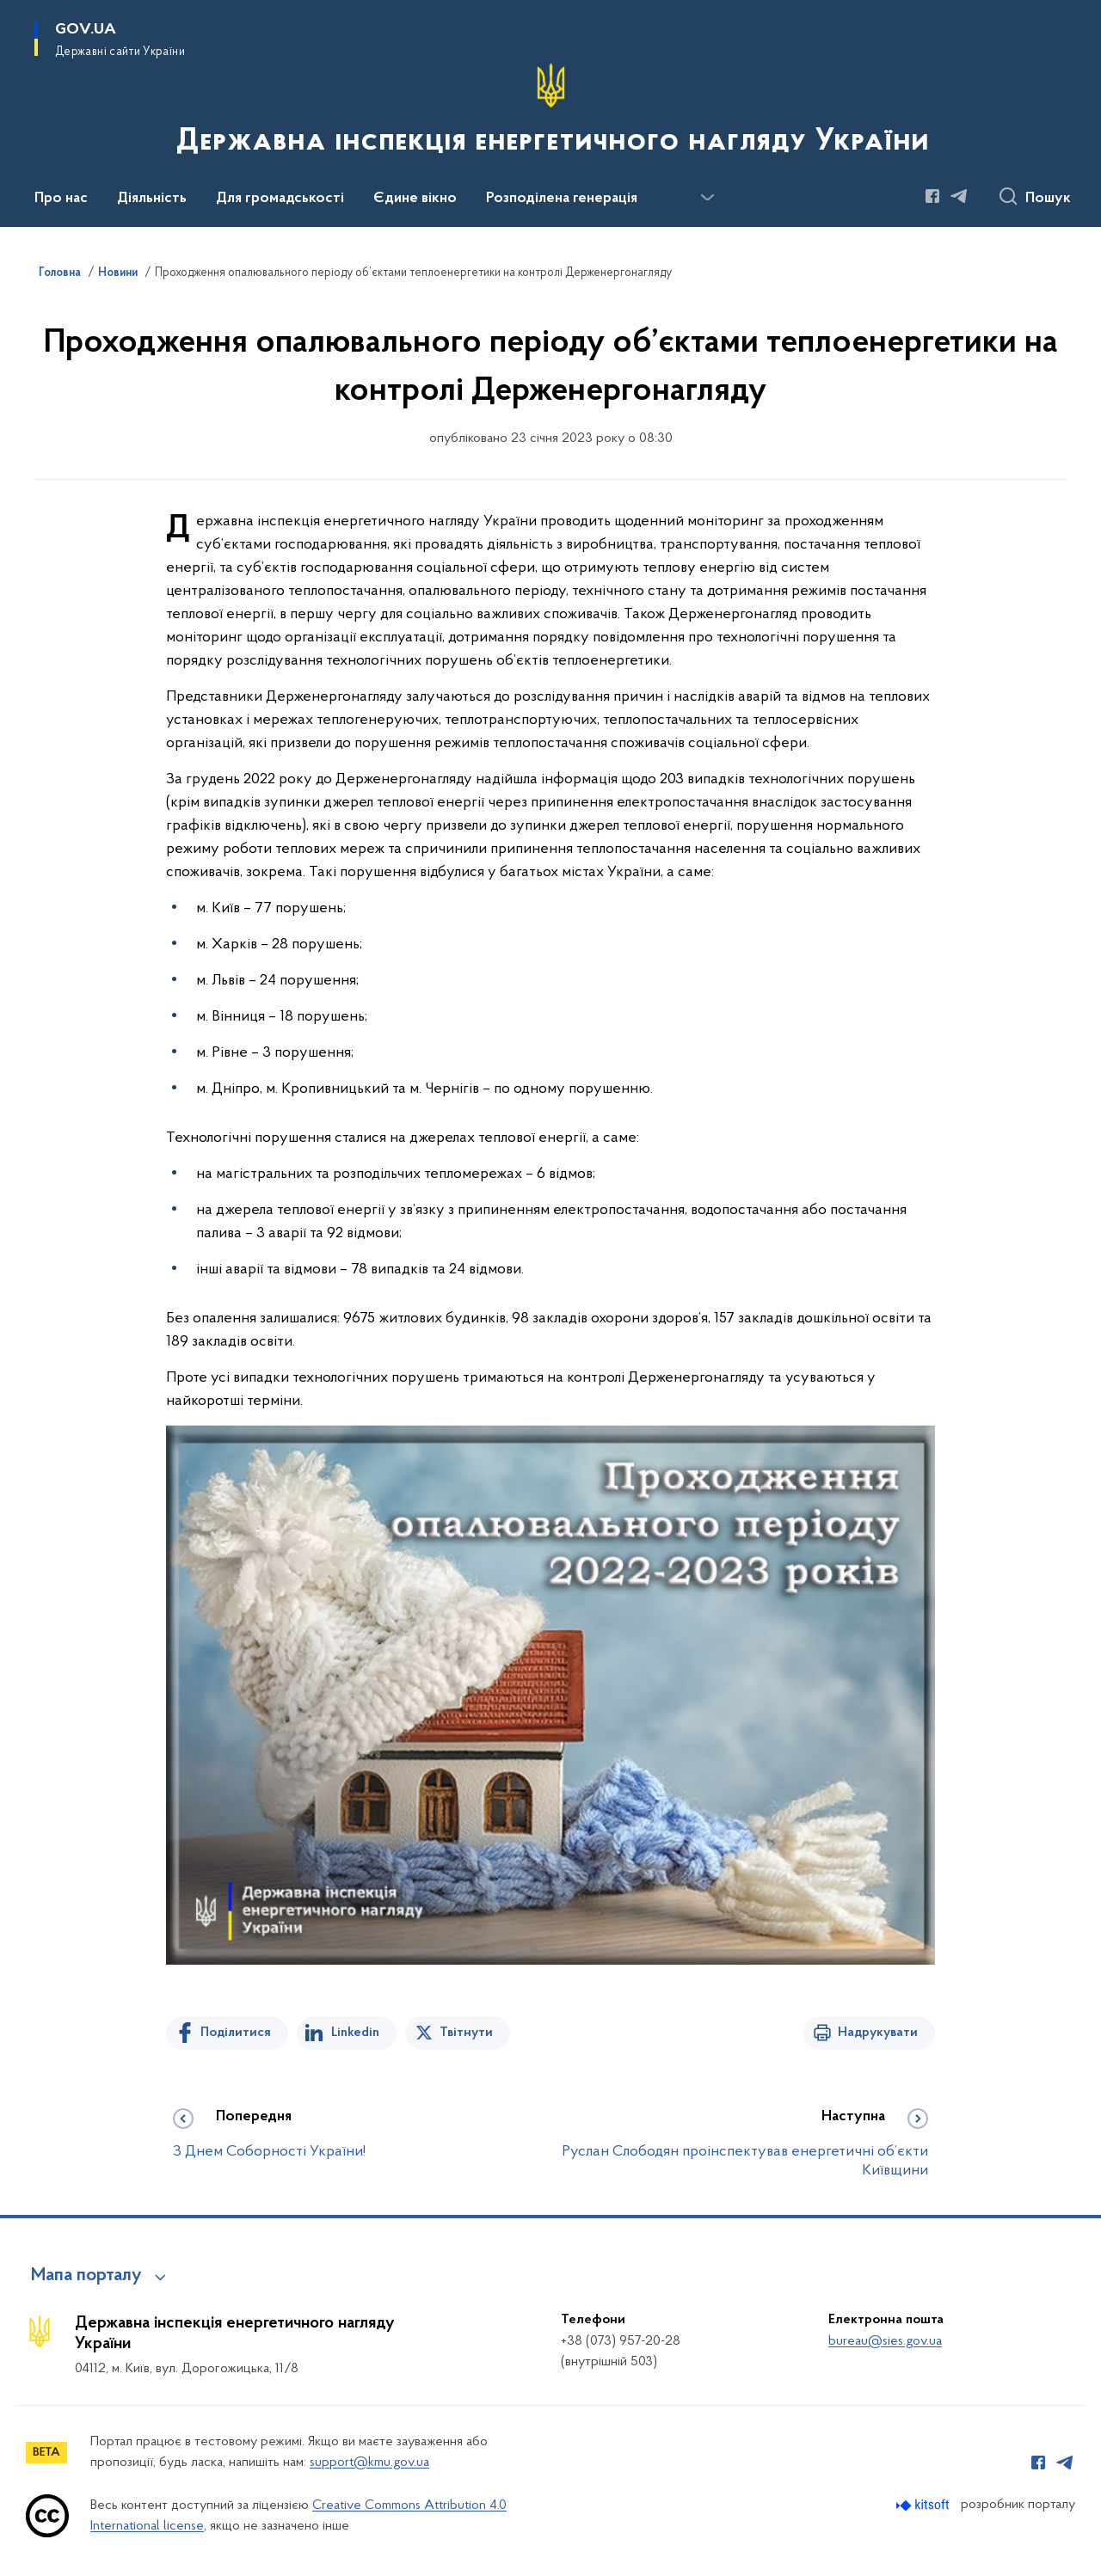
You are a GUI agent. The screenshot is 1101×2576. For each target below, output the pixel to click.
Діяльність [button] (152, 198)
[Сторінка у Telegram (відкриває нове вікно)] (959, 196)
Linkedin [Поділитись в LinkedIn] (355, 2032)
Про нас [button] (61, 198)
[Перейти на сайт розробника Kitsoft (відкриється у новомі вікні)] (924, 2505)
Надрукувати (878, 2032)
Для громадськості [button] (280, 198)
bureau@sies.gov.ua (885, 2341)
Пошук (1048, 198)
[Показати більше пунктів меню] (707, 198)
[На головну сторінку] (551, 111)
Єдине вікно (415, 198)
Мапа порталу (86, 2275)
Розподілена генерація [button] (561, 198)
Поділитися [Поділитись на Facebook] (235, 2032)
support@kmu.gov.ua (369, 2462)
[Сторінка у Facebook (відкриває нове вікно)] (932, 196)
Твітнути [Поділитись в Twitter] (466, 2032)
